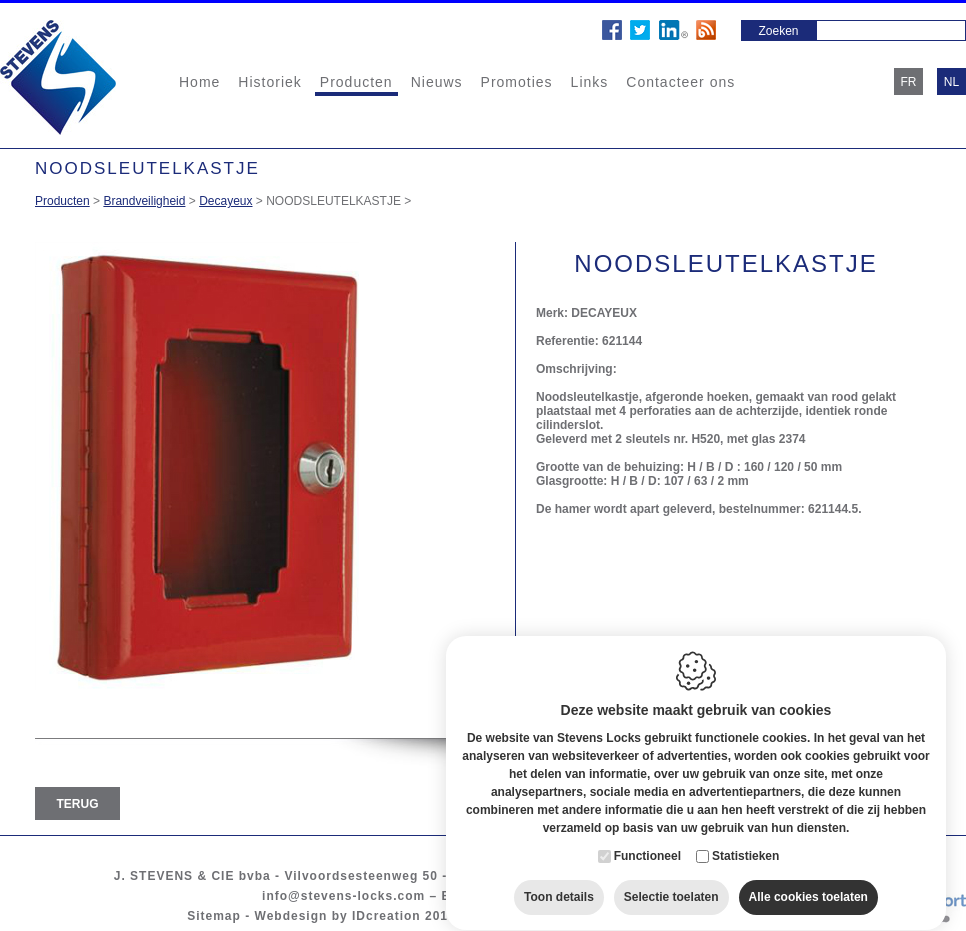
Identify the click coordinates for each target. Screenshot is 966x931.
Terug (78, 804)
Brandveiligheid (144, 201)
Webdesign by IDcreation (338, 916)
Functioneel (647, 844)
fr (909, 82)
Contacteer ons (680, 82)
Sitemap (214, 916)
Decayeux (225, 201)
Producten (356, 82)
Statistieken (745, 844)
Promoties (517, 82)
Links (590, 82)
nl (951, 82)
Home (199, 82)
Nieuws (437, 82)
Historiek (269, 82)
